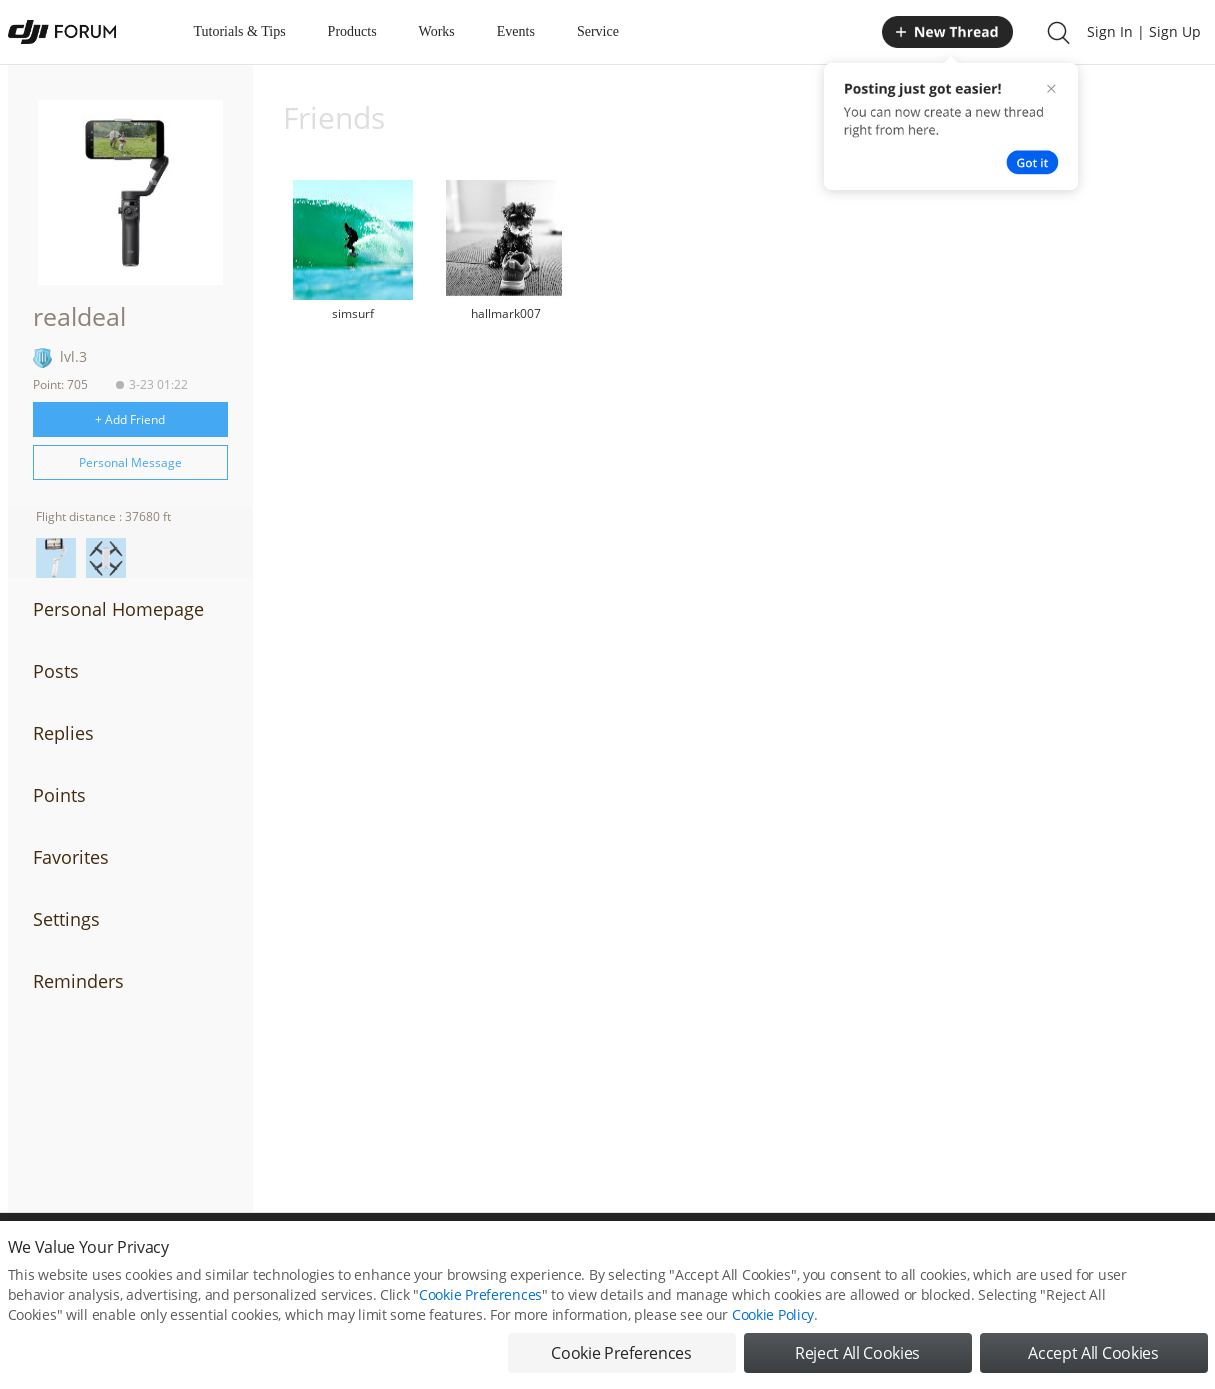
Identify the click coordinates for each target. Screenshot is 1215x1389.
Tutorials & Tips (240, 31)
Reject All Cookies (857, 1353)
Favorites (71, 857)
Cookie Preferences (480, 1294)
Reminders (78, 981)
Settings (66, 919)
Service (598, 31)
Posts (56, 671)
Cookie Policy (773, 1314)
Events (516, 31)
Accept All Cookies (1093, 1353)
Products (352, 31)
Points (59, 795)
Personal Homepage (118, 609)
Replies (63, 733)
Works (437, 31)
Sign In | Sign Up (1144, 31)
